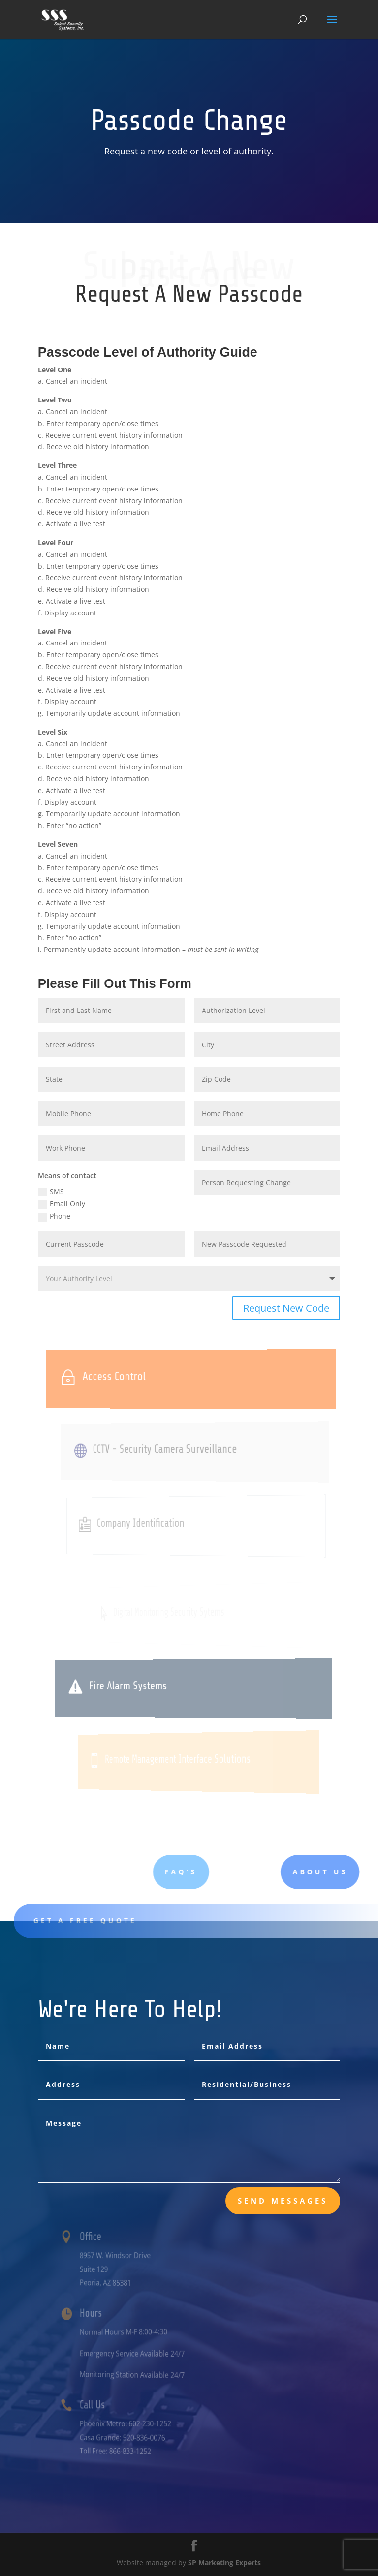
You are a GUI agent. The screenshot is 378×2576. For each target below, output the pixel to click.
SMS (51, 1191)
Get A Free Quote (106, 1920)
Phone (54, 1216)
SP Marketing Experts (224, 2562)
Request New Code (286, 1308)
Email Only (61, 1204)
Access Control (134, 1376)
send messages (283, 2201)
